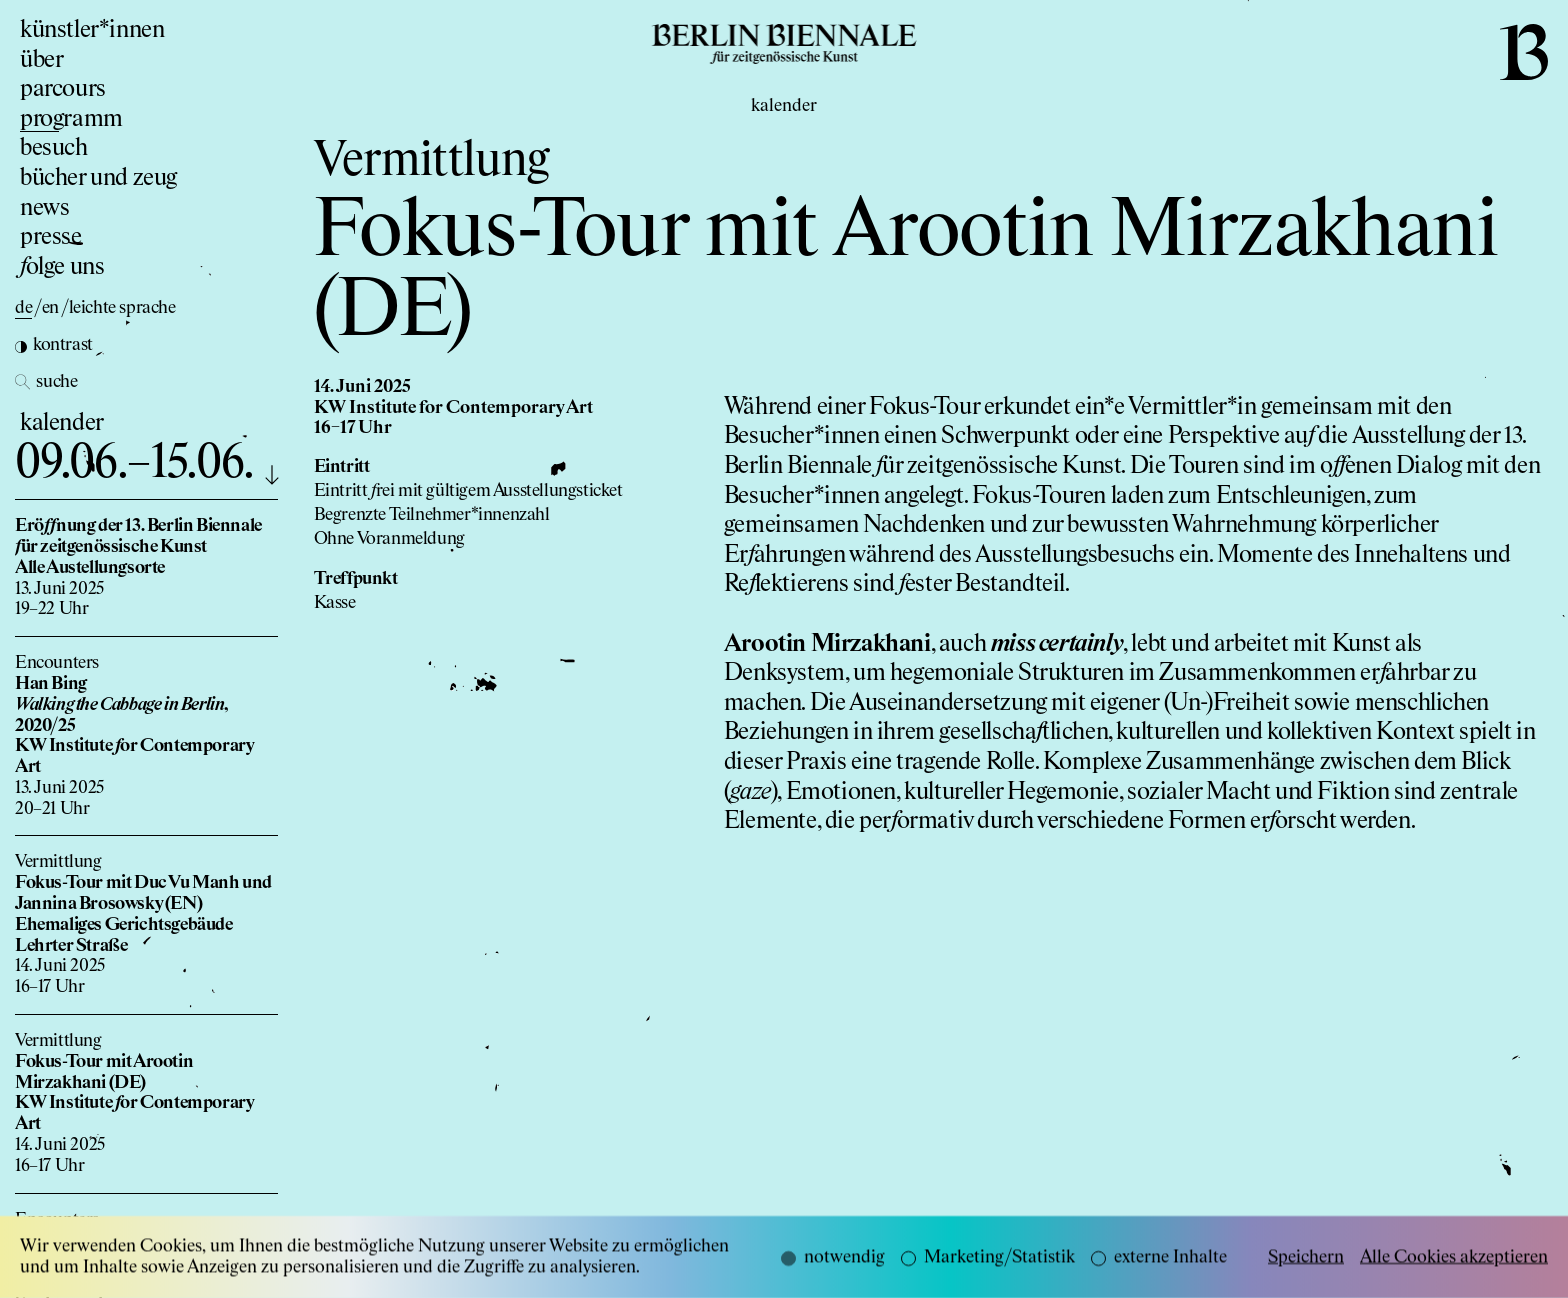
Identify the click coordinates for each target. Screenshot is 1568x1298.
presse (51, 237)
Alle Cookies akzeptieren (1454, 1271)
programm (71, 119)
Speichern (1306, 1271)
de (23, 308)
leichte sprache (122, 308)
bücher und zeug (98, 178)
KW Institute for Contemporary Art (453, 408)
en (50, 308)
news (44, 208)
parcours (63, 89)
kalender (62, 423)
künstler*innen (92, 30)
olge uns (62, 267)
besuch (54, 148)
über (41, 60)
